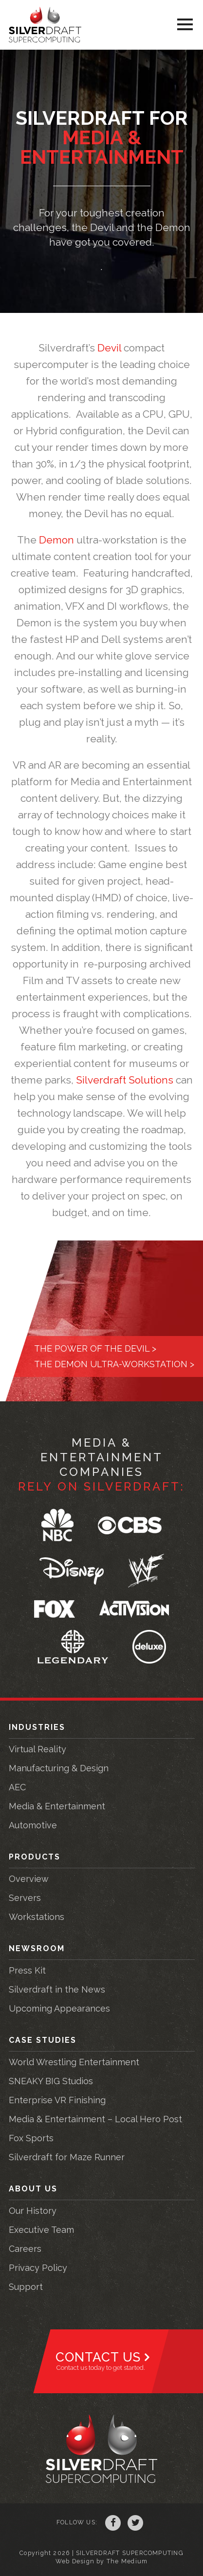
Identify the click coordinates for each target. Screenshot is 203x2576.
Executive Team (41, 2230)
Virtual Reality (37, 1749)
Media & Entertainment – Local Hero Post (95, 2119)
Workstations (36, 1917)
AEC (17, 1787)
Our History (32, 2211)
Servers (25, 1898)
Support (26, 2287)
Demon (56, 540)
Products (34, 1856)
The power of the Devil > (95, 1348)
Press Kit (27, 1970)
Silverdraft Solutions (124, 1080)
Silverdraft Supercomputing (45, 24)
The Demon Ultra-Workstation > (114, 1364)
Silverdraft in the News (57, 1989)
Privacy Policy (38, 2268)
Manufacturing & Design (59, 1768)
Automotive (33, 1825)
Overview (29, 1879)
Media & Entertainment (57, 1806)
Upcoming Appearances (59, 2008)
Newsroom (37, 1948)
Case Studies (42, 2040)
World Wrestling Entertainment (74, 2062)
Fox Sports (31, 2138)
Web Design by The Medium (101, 2561)
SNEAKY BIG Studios (51, 2081)
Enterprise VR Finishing (57, 2100)
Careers (25, 2249)
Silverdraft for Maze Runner (67, 2157)
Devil (109, 348)
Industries (37, 1727)
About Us (33, 2188)
